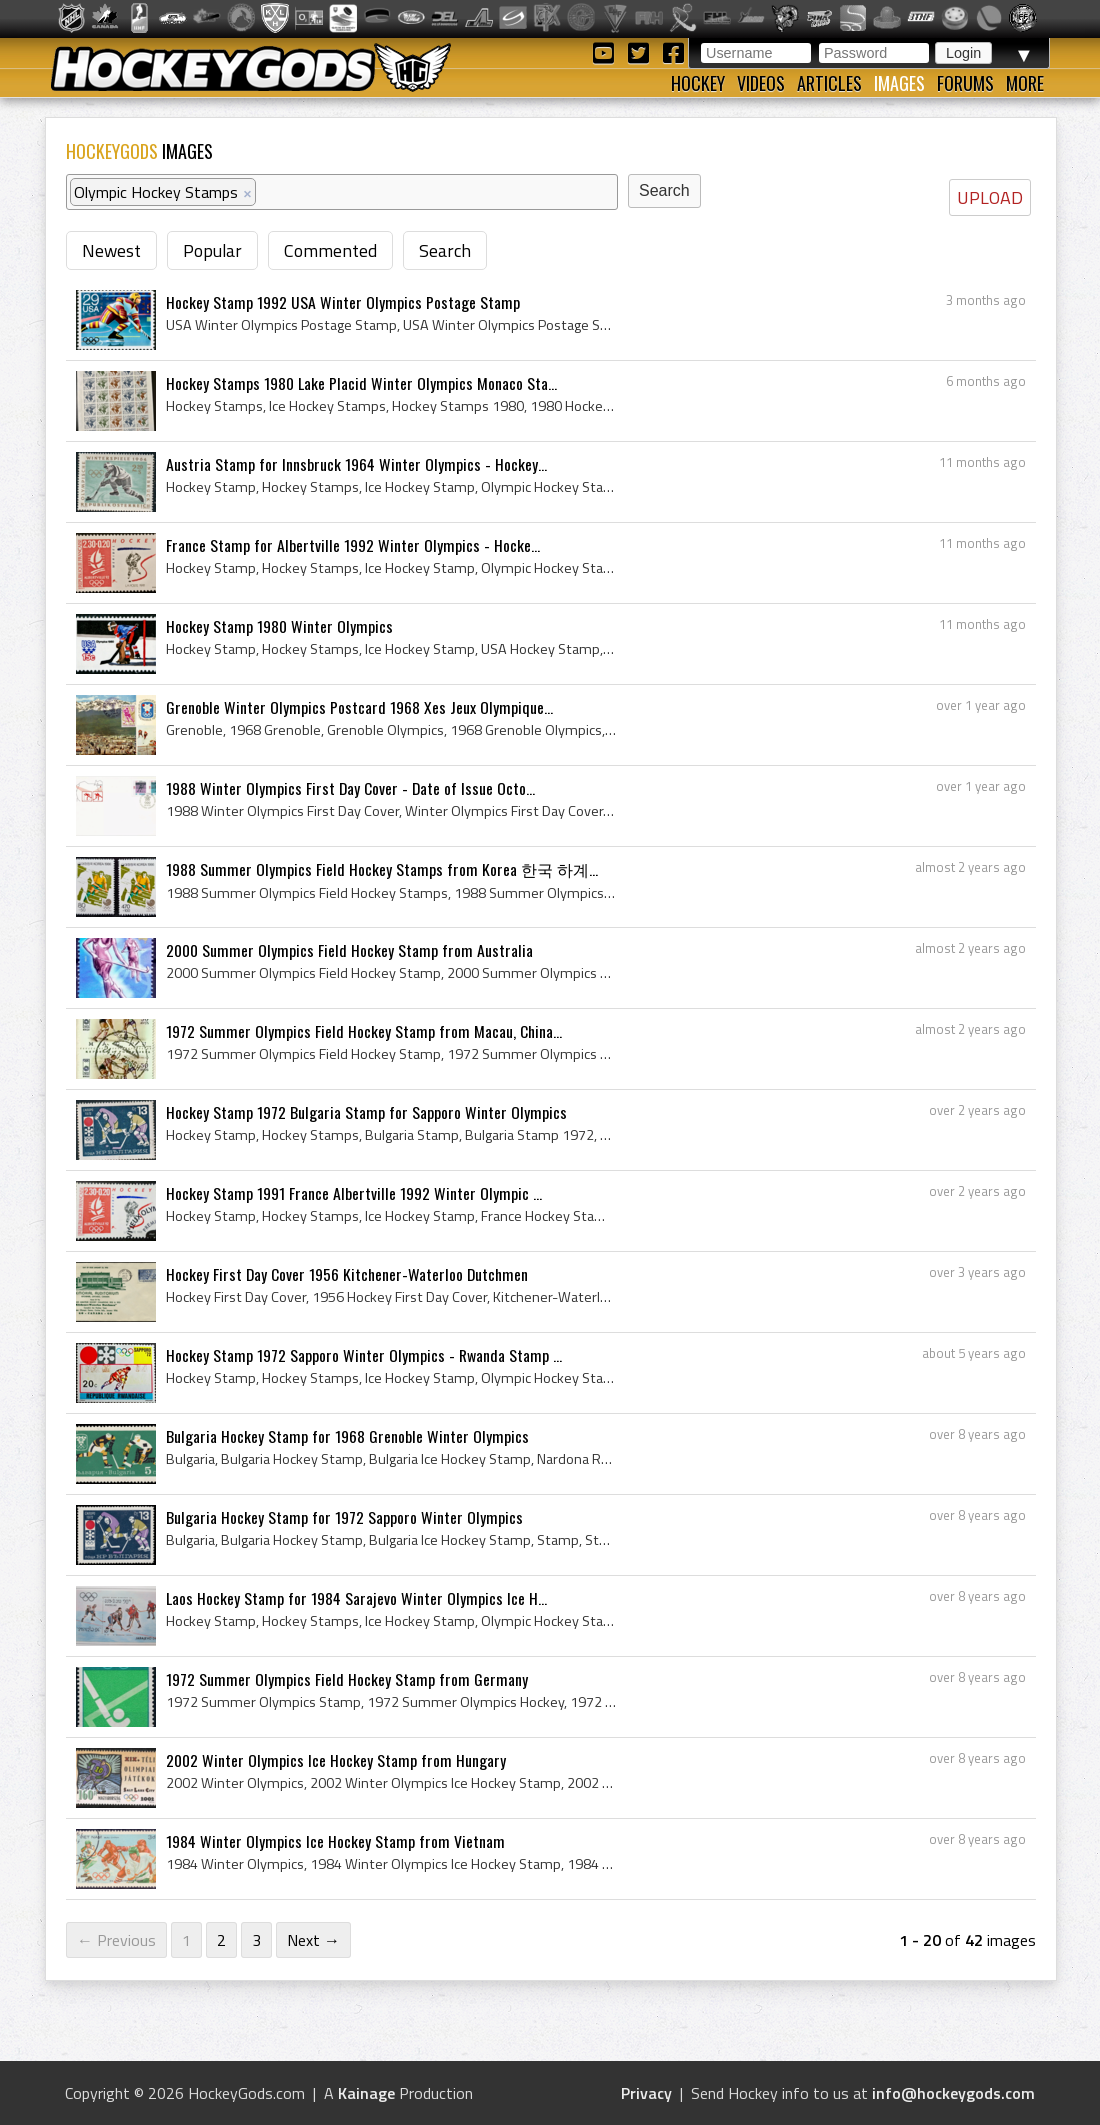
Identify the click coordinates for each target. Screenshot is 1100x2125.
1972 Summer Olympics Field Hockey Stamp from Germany (347, 1679)
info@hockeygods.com (953, 2093)
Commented (330, 250)
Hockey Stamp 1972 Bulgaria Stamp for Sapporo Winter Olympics (366, 1112)
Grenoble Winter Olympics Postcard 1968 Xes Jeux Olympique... (359, 707)
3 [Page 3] (256, 1940)
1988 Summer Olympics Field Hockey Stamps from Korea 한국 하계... (382, 869)
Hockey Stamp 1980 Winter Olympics (279, 626)
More (1025, 83)
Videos (761, 83)
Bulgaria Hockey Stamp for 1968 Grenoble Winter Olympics (347, 1436)
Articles (829, 83)
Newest (111, 250)
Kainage (366, 2093)
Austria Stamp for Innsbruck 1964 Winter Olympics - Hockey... (356, 464)
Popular (212, 250)
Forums (965, 83)
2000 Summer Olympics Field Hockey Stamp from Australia (349, 950)
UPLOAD (990, 197)
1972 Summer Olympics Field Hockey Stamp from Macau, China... (364, 1031)
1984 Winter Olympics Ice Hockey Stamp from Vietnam (335, 1841)
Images (899, 83)
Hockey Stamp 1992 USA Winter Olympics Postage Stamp (343, 302)
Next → (313, 1940)
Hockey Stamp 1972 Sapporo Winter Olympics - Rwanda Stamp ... (364, 1355)
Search (445, 250)
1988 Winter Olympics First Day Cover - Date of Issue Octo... (350, 788)
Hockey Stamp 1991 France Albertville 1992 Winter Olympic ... (354, 1193)
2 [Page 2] (221, 1940)
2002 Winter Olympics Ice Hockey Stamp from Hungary (336, 1760)
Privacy (646, 2093)
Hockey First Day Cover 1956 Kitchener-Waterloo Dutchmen (347, 1274)
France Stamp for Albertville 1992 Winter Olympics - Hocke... (353, 545)
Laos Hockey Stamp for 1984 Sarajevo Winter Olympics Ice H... (356, 1598)
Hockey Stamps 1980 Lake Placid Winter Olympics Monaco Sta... (361, 383)
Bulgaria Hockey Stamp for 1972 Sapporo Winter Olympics (344, 1517)
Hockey (698, 83)
